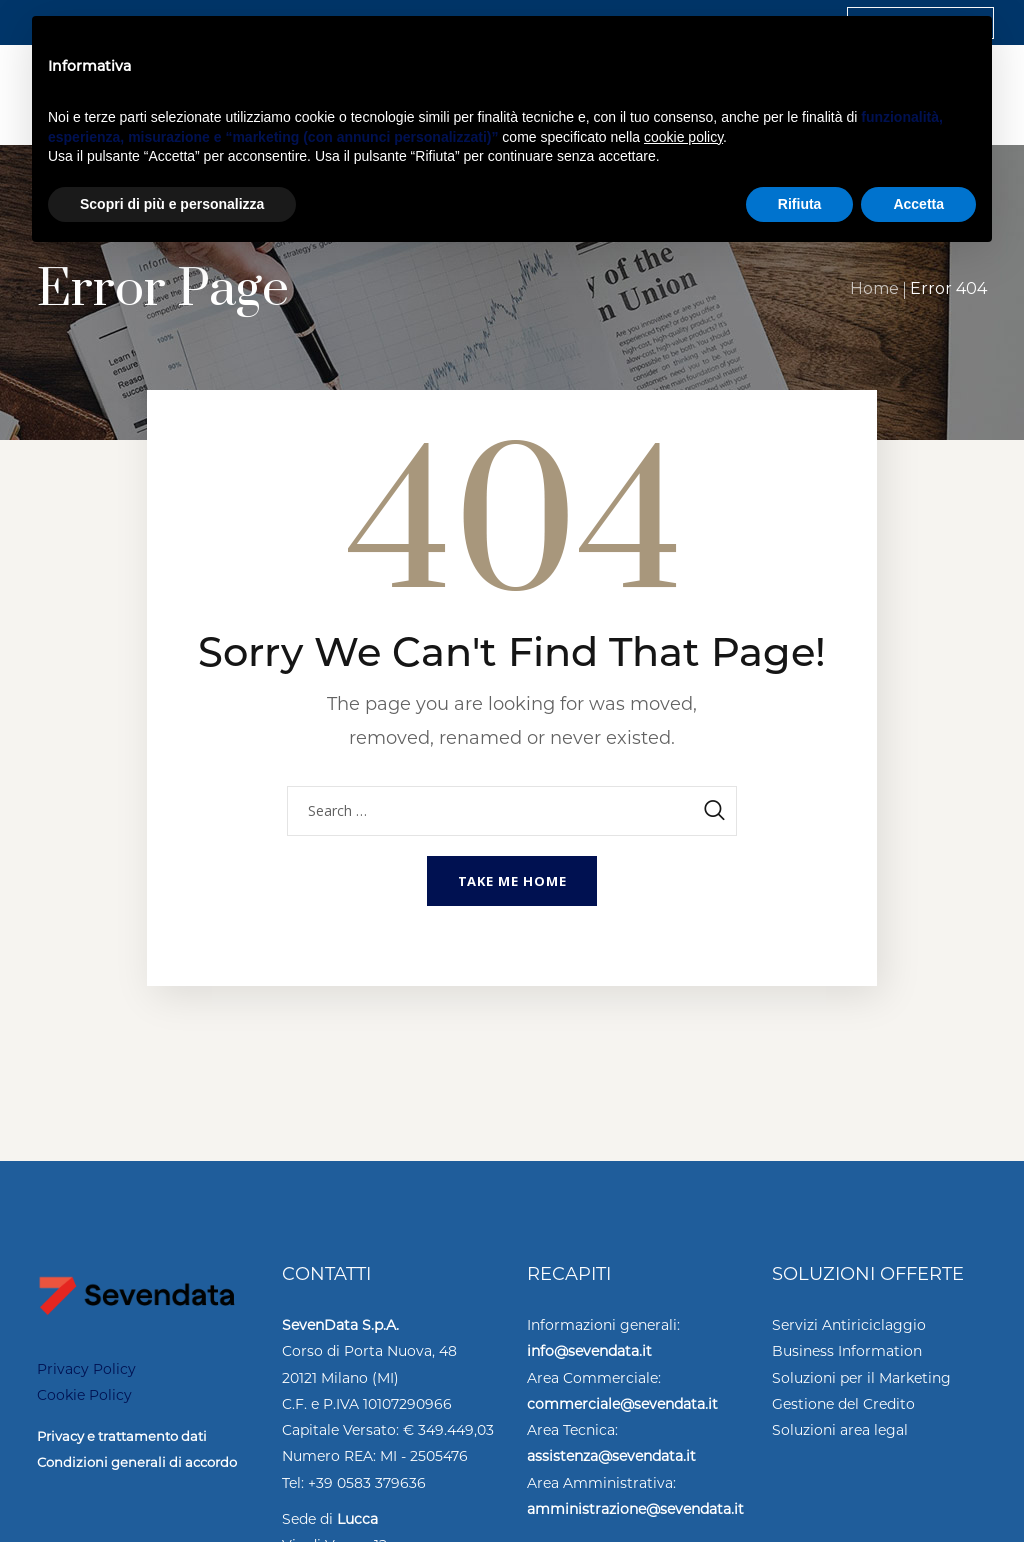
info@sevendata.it (589, 1351)
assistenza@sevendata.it (611, 1456)
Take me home (512, 881)
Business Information (847, 1351)
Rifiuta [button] (800, 204)
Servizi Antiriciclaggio (849, 1325)
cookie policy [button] (683, 137)
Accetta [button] (918, 204)
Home (874, 288)
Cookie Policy (84, 1395)
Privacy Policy (86, 1369)
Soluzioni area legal (840, 1430)
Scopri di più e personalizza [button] (172, 204)
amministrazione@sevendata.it (635, 1509)
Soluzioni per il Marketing (861, 1378)
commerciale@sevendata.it (622, 1404)
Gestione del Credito (843, 1404)
